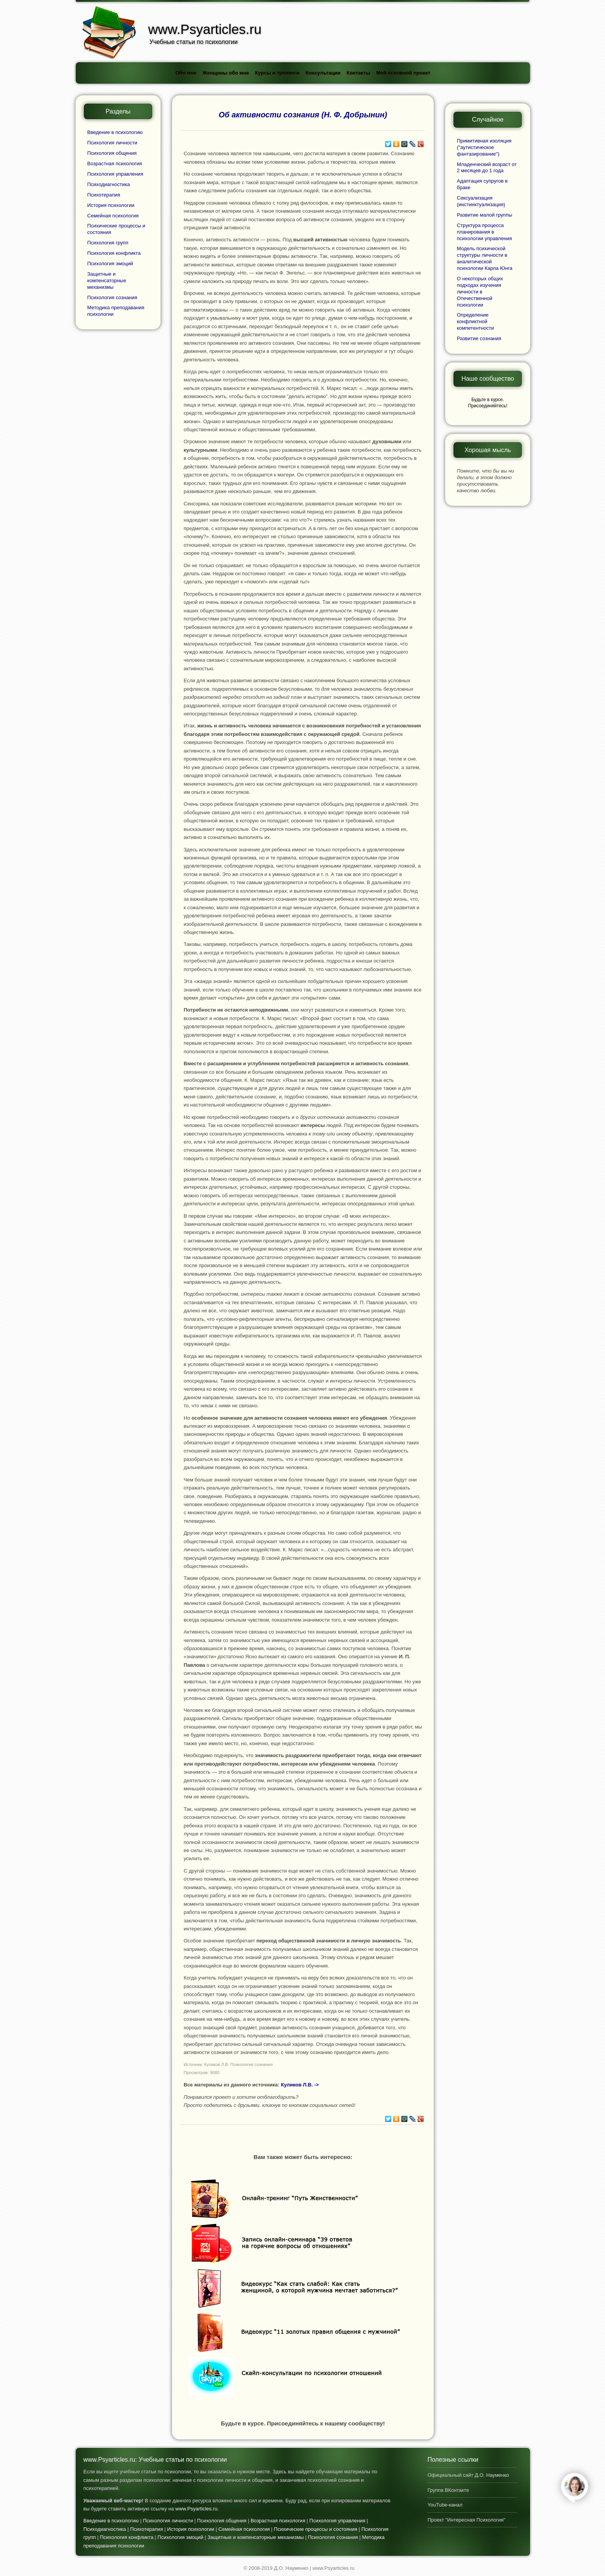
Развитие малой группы (484, 215)
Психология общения (112, 153)
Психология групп (107, 243)
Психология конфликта (113, 253)
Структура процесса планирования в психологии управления (484, 231)
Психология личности (112, 143)
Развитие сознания (479, 338)
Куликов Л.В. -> (300, 2085)
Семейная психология (113, 216)
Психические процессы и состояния (315, 2529)
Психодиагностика (108, 184)
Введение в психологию (115, 132)
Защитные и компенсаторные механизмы (106, 280)
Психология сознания (112, 297)
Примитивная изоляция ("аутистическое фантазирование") (484, 147)
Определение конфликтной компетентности (475, 321)
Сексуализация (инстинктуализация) (481, 201)
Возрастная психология (114, 163)
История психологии (110, 205)
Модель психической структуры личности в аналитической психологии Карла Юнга (484, 258)
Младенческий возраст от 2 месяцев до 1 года (487, 167)
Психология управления (115, 174)
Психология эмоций (110, 263)
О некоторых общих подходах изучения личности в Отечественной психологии (480, 292)
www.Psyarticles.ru (196, 2509)
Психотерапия (103, 195)
